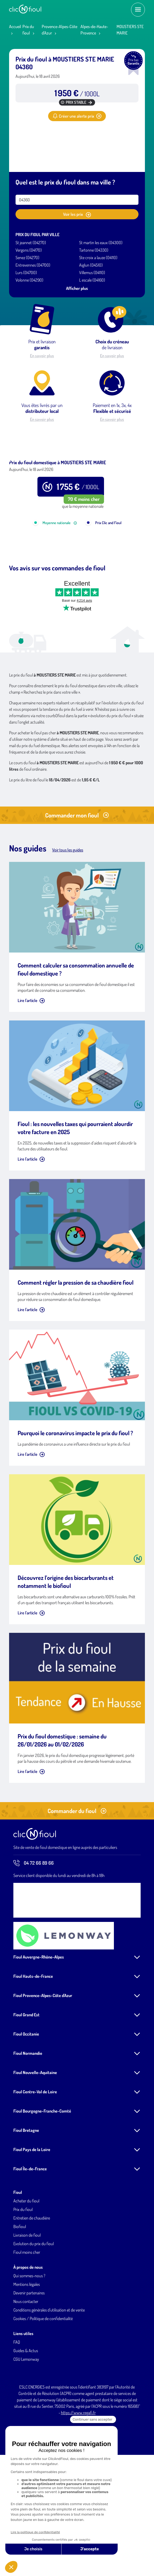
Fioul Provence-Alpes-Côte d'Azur (42, 2063)
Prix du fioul (23, 2277)
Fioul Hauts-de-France (33, 2044)
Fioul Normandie (27, 2121)
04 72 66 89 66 (33, 1931)
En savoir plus (42, 355)
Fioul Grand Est (26, 2082)
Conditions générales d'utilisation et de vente (49, 2378)
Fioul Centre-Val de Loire (35, 2159)
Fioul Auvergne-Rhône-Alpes (38, 2025)
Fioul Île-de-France (30, 2236)
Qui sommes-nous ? (29, 2343)
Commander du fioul (77, 1878)
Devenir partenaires (29, 2360)
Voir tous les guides (67, 917)
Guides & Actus (25, 2418)
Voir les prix (77, 214)
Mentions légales (26, 2352)
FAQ (16, 2410)
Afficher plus (77, 288)
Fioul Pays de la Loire (31, 2217)
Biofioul (19, 2294)
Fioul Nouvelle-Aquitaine (35, 2140)
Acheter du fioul (26, 2268)
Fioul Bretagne (26, 2198)
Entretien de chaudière (31, 2286)
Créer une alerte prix (77, 116)
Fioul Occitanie (26, 2102)
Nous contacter (25, 2369)
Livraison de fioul (27, 2303)
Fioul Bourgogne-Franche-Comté (42, 2179)
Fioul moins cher (26, 2320)
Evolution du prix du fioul (33, 2311)
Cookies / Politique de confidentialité (43, 2386)
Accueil (15, 26)
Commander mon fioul (77, 883)
